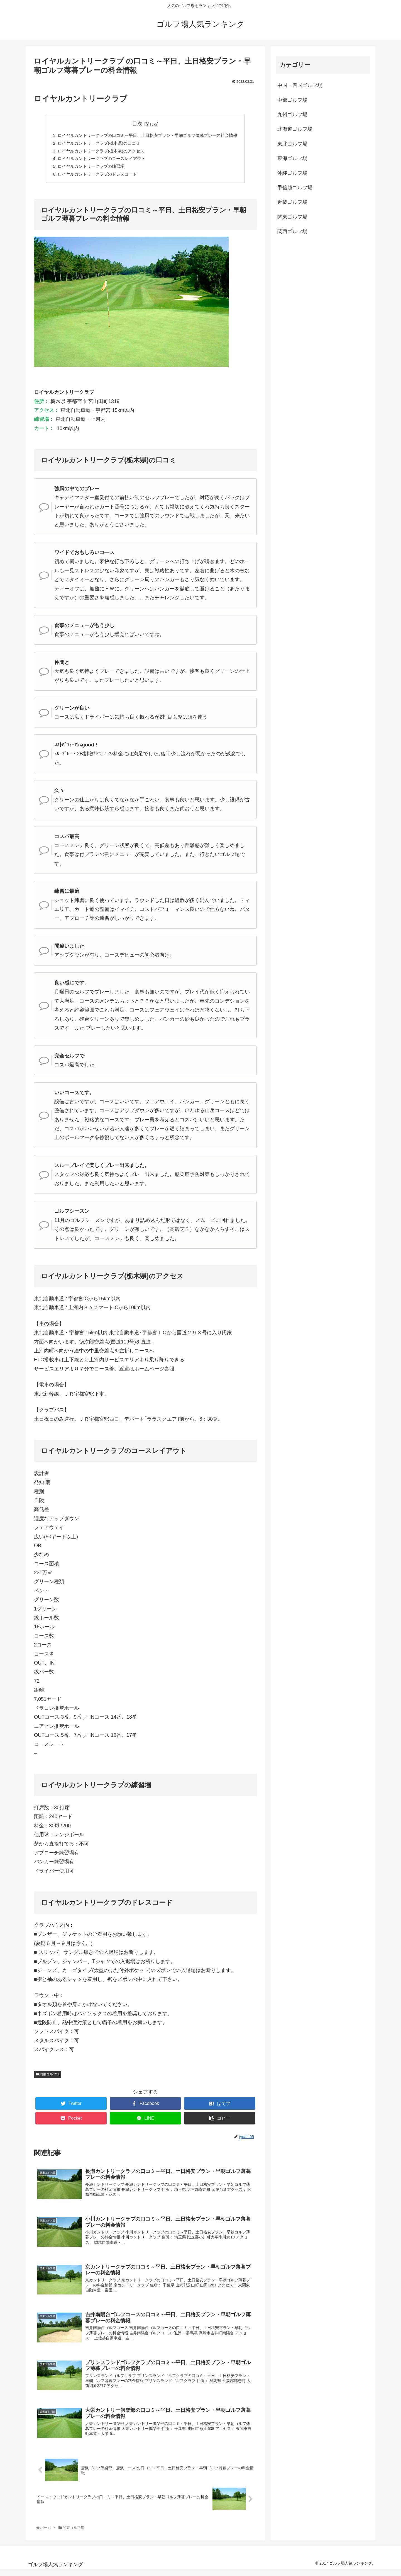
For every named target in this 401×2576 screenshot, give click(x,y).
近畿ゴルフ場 (292, 202)
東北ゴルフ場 (292, 144)
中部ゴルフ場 (292, 100)
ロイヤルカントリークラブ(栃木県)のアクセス (98, 151)
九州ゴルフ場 (292, 114)
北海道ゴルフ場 (294, 129)
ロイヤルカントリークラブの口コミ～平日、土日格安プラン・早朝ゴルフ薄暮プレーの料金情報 (147, 135)
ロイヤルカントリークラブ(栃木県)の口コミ (96, 143)
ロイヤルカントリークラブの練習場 (87, 168)
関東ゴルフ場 (48, 2076)
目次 (137, 124)
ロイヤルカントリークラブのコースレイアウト (98, 159)
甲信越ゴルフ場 (294, 187)
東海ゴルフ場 (292, 158)
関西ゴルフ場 (292, 231)
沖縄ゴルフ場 (292, 173)
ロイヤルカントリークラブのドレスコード (94, 176)
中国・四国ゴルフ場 (299, 85)
